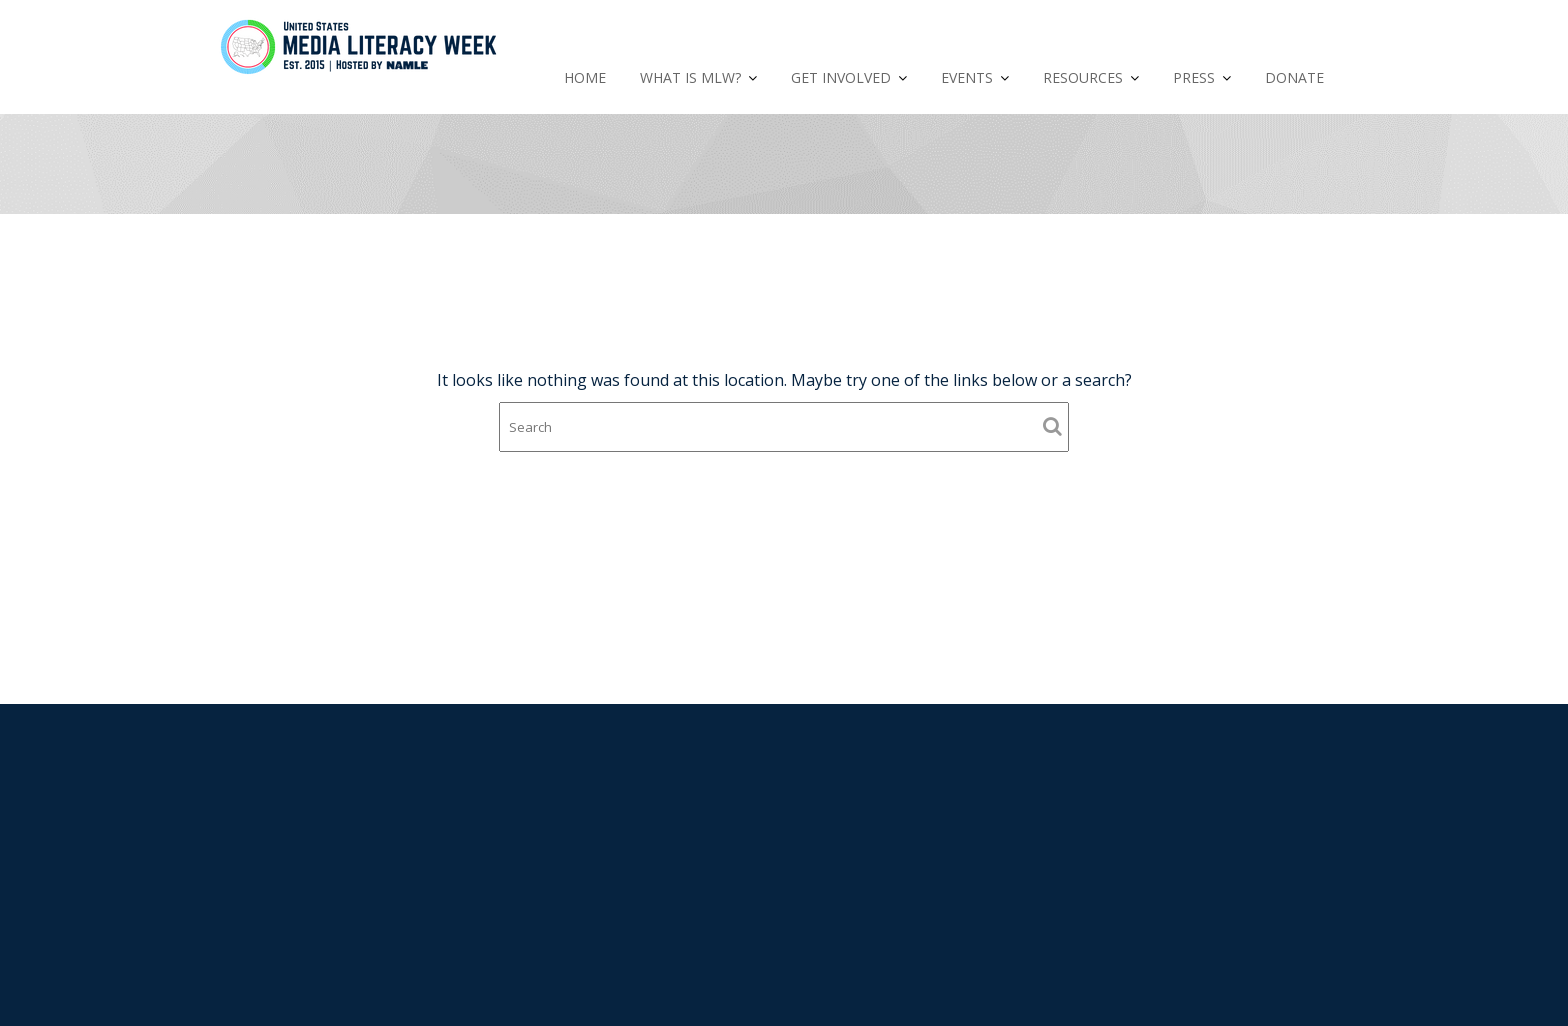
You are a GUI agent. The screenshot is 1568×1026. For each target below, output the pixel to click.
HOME (585, 77)
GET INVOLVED (841, 77)
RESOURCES (1083, 77)
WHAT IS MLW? (690, 77)
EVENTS (967, 77)
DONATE (1294, 77)
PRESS (1194, 77)
